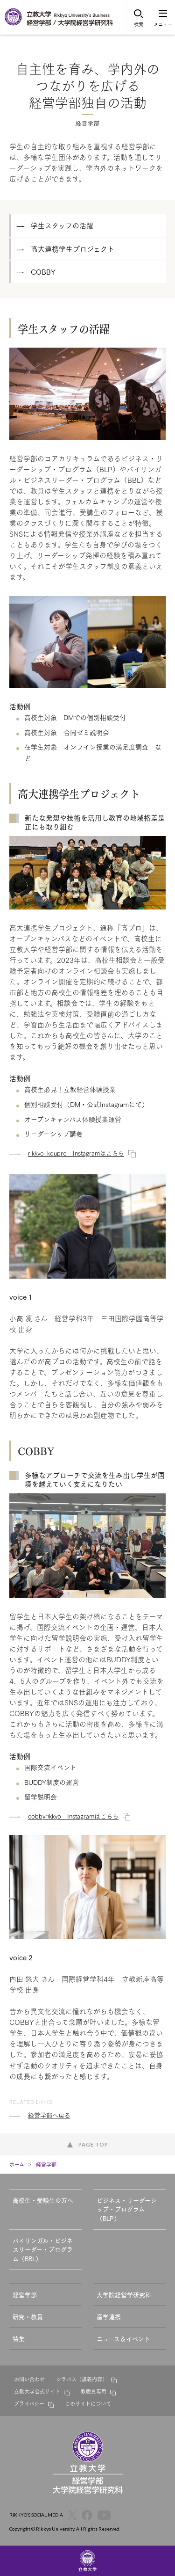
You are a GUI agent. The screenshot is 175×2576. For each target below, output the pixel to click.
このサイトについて (88, 2403)
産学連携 (109, 2316)
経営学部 (46, 2164)
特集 (19, 2338)
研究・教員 (28, 2316)
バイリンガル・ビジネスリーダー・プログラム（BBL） (43, 2249)
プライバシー (29, 2403)
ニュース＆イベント (123, 2338)
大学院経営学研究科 (124, 2294)
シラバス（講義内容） (81, 2379)
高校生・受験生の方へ (43, 2200)
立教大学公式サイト (37, 2391)
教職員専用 (93, 2391)
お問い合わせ (29, 2379)
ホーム (16, 2164)
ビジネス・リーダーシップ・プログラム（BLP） (127, 2209)
